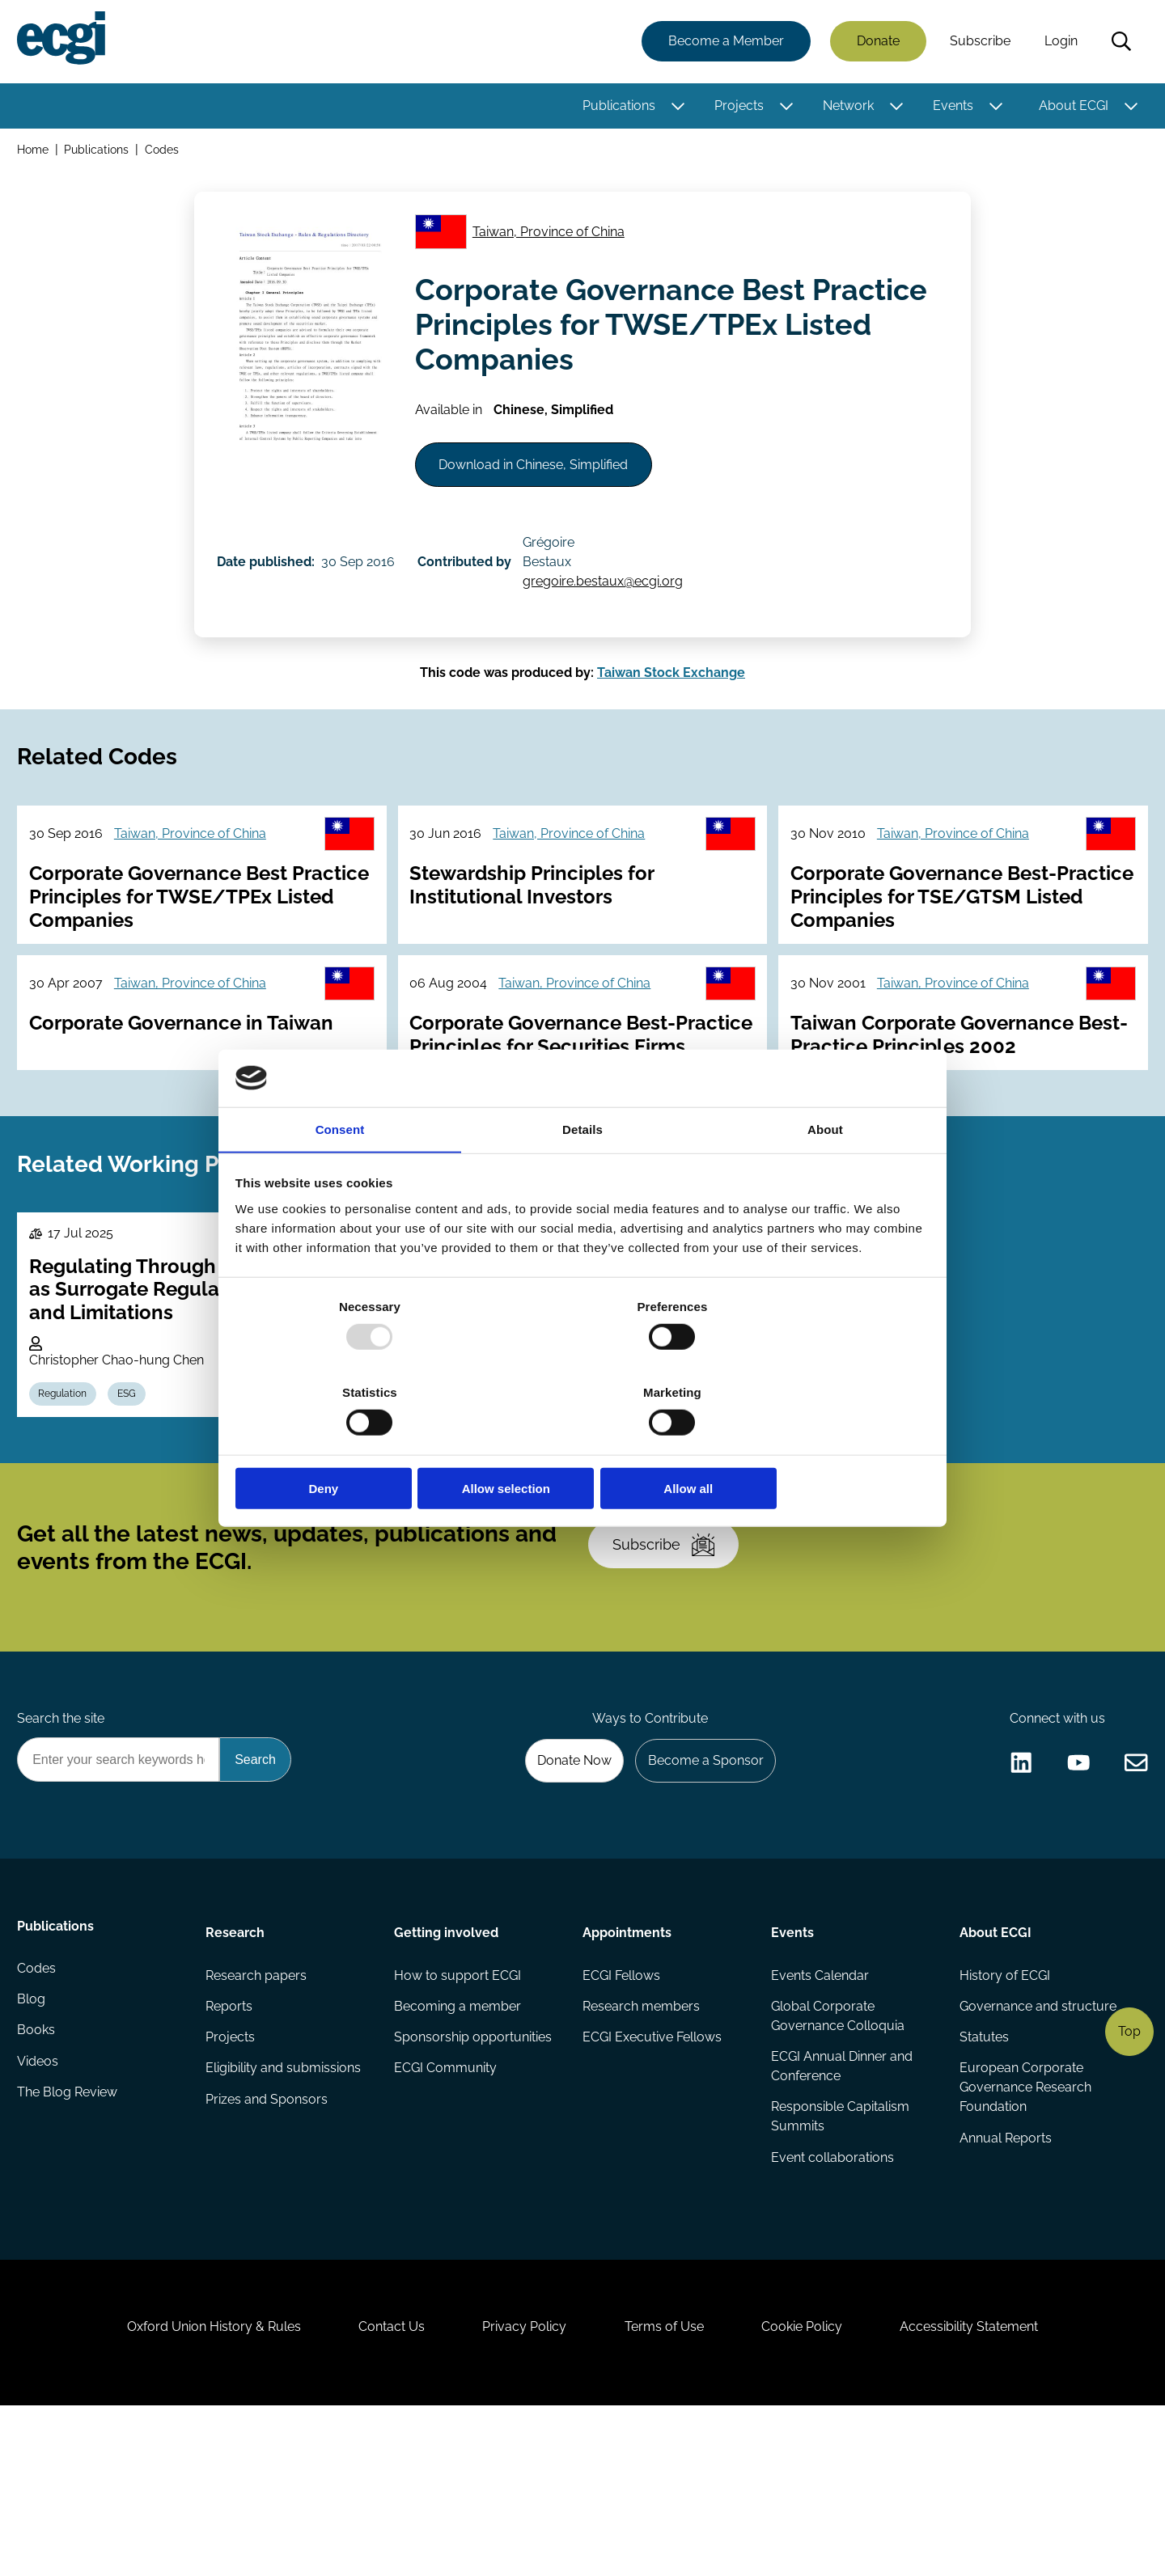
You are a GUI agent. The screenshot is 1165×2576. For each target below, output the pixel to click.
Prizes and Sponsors (268, 2242)
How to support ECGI (458, 2113)
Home (35, 152)
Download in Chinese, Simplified (540, 484)
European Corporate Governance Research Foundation (1024, 2229)
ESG (134, 1494)
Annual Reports (1004, 2281)
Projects (736, 107)
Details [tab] (582, 1175)
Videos (40, 2210)
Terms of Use (667, 2488)
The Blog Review (69, 2242)
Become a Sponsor (701, 1892)
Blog (33, 2145)
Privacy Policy (521, 2488)
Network (845, 107)
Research (236, 2067)
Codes (165, 152)
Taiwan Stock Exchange (671, 708)
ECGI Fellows (621, 2113)
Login (1058, 42)
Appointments (626, 2067)
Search (1119, 43)
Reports (230, 2145)
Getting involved (447, 2067)
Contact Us (381, 2488)
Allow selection (582, 1446)
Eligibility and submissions (284, 2210)
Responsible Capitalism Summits (839, 2258)
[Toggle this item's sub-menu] (676, 108)
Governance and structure (1036, 2145)
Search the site (63, 1847)
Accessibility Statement (986, 2488)
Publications (616, 107)
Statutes (982, 2177)
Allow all (815, 1446)
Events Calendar (819, 2113)
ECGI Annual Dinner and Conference (841, 2206)
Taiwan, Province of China (553, 241)
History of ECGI (1003, 2113)
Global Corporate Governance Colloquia (837, 2155)
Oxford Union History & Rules (196, 2488)
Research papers (257, 2113)
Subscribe (977, 42)
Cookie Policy (812, 2488)
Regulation (67, 1494)
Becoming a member (458, 2145)
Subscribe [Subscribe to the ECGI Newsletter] (669, 1663)
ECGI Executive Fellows (652, 2177)
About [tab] (825, 1175)
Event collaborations (831, 2300)
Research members (641, 2145)
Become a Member (724, 42)
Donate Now (565, 1892)
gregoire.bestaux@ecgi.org (611, 607)
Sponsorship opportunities (474, 2177)
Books (38, 2177)
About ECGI (1071, 107)
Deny (350, 1446)
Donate (875, 42)
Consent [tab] (340, 1175)
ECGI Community (446, 2210)
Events (950, 107)
